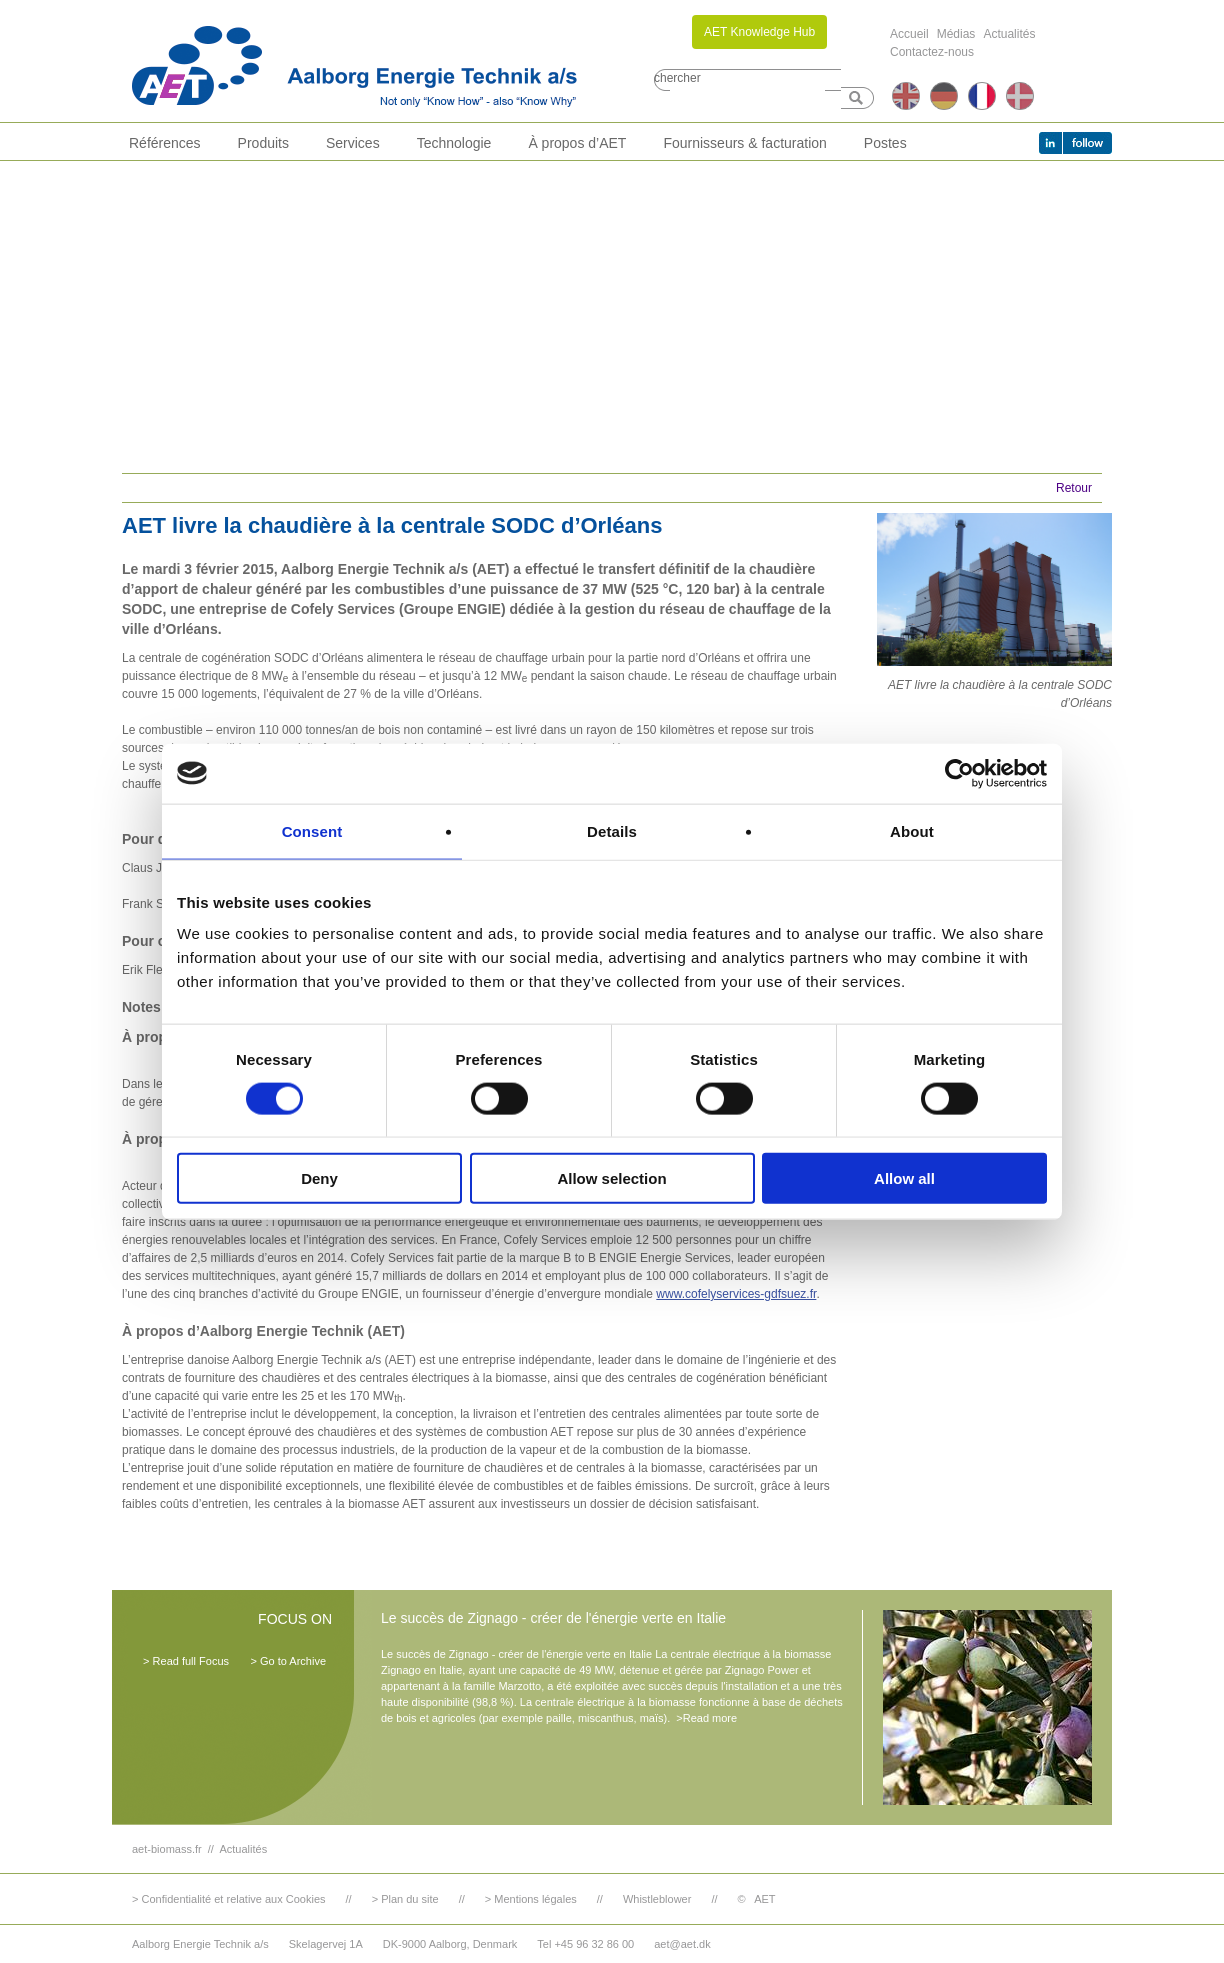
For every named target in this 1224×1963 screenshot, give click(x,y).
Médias (956, 34)
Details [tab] (612, 830)
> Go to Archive (288, 1661)
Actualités (1009, 34)
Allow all (904, 1178)
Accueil (909, 34)
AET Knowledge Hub (759, 32)
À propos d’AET (577, 143)
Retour (1074, 488)
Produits (263, 143)
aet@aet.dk (682, 1944)
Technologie (454, 143)
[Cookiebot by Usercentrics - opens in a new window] (959, 773)
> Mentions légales (531, 1899)
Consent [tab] (312, 830)
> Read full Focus (186, 1661)
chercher (677, 78)
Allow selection (611, 1178)
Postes (885, 143)
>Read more (706, 1718)
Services (353, 143)
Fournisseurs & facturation (744, 143)
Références (165, 143)
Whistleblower (657, 1899)
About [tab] (912, 830)
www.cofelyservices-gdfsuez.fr (736, 1294)
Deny (319, 1178)
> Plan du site (405, 1899)
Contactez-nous (932, 52)
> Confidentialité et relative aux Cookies (229, 1899)
